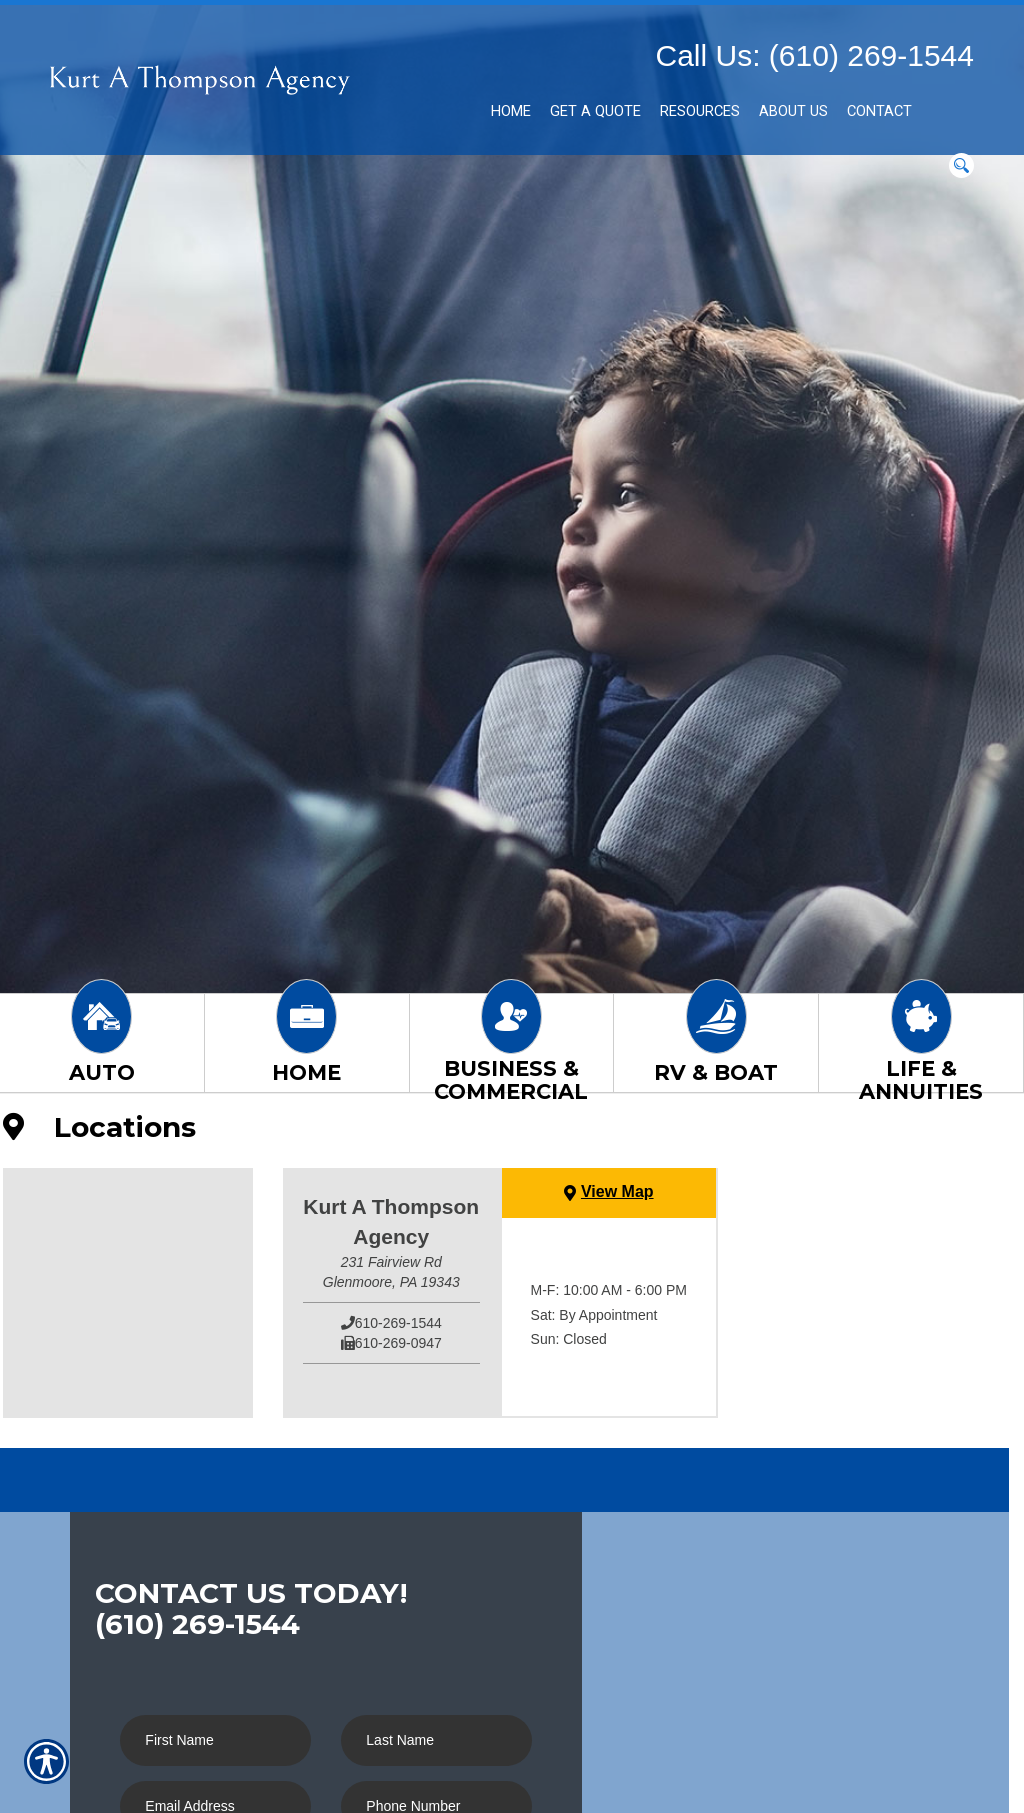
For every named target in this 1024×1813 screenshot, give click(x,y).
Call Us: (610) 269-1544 (814, 55)
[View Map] (609, 1193)
